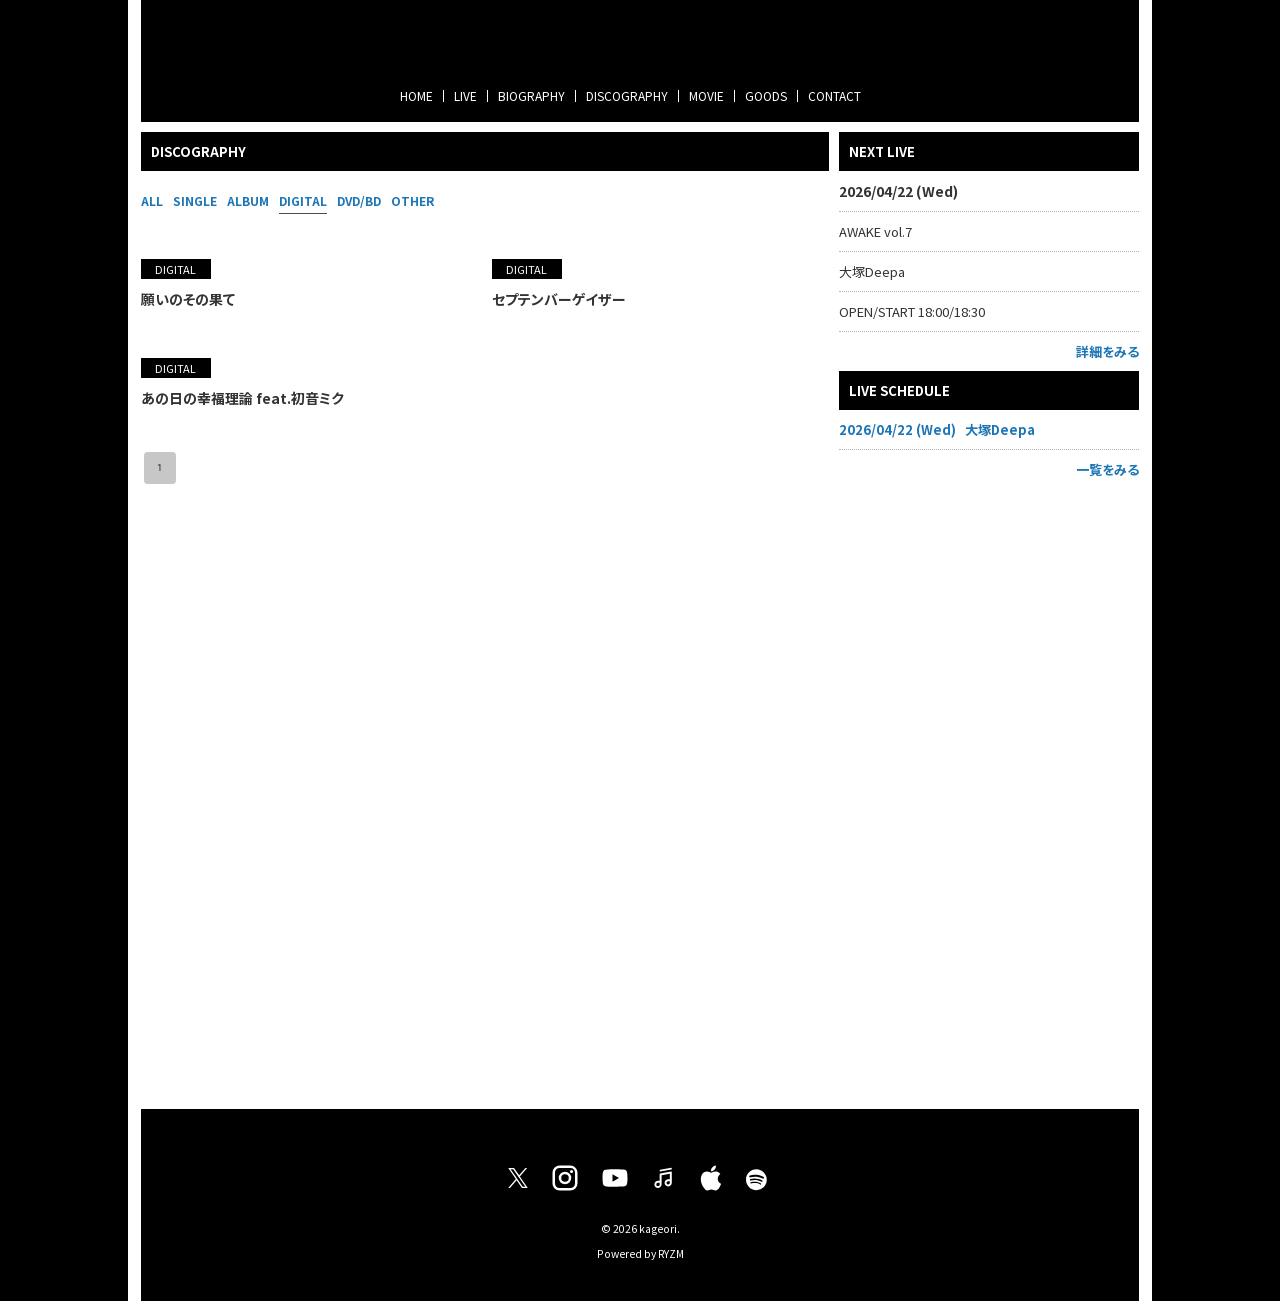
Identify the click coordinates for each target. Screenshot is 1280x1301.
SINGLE (195, 200)
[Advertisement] (989, 789)
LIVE (465, 95)
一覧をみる (1107, 469)
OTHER (412, 200)
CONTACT (834, 95)
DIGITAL (303, 200)
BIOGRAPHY (531, 95)
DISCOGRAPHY (627, 95)
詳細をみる (1107, 351)
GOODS (766, 95)
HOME (416, 95)
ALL (152, 200)
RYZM (671, 1253)
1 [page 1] (160, 468)
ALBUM (248, 200)
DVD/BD (359, 200)
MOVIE (706, 95)
